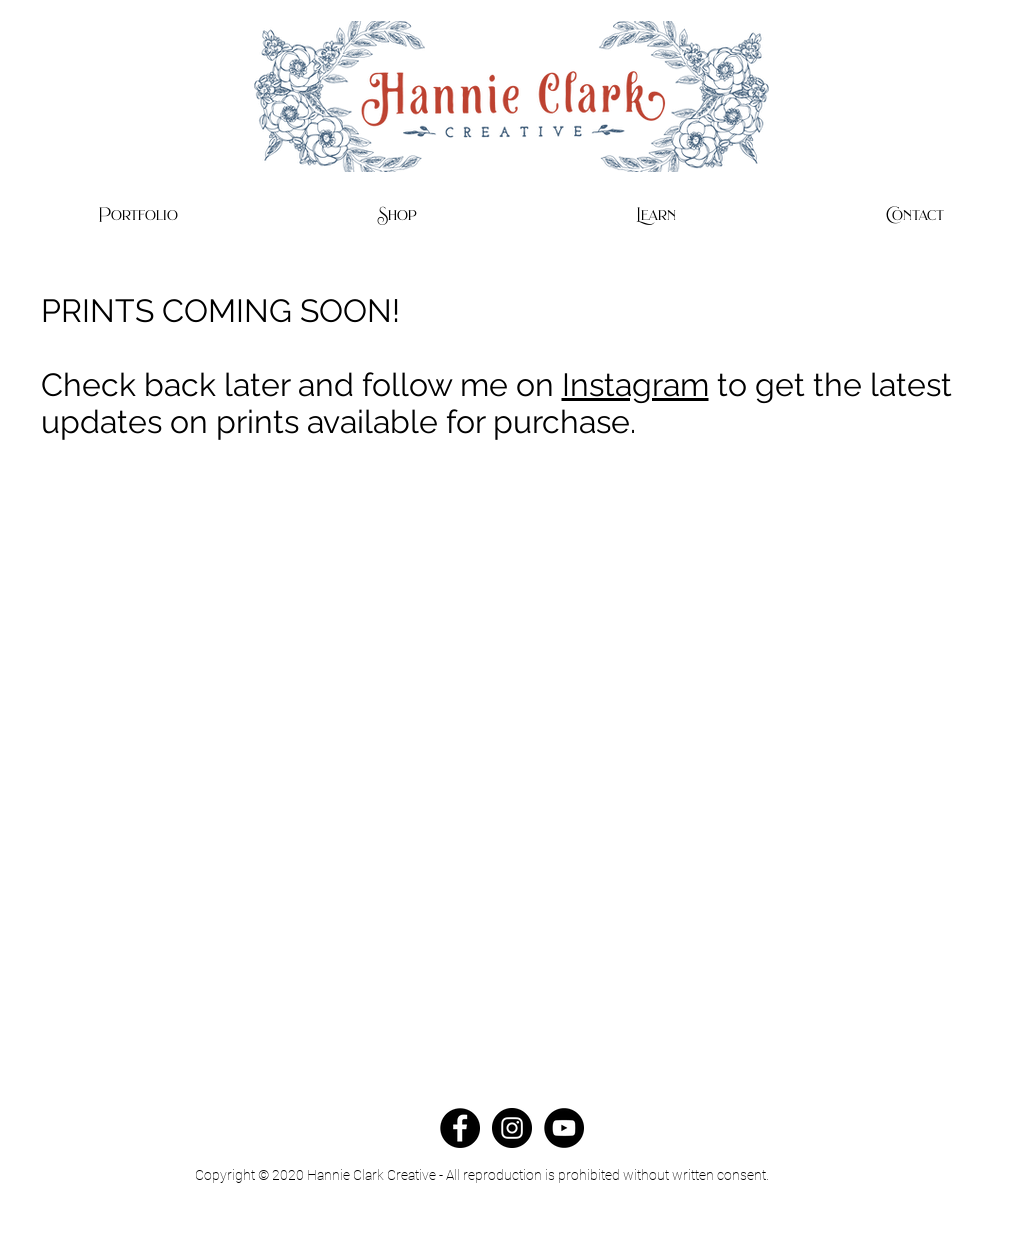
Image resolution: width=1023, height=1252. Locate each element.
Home (563, 1243)
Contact (505, 1243)
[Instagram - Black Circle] (512, 1128)
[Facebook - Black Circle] (460, 1128)
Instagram (635, 384)
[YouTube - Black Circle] (564, 1128)
